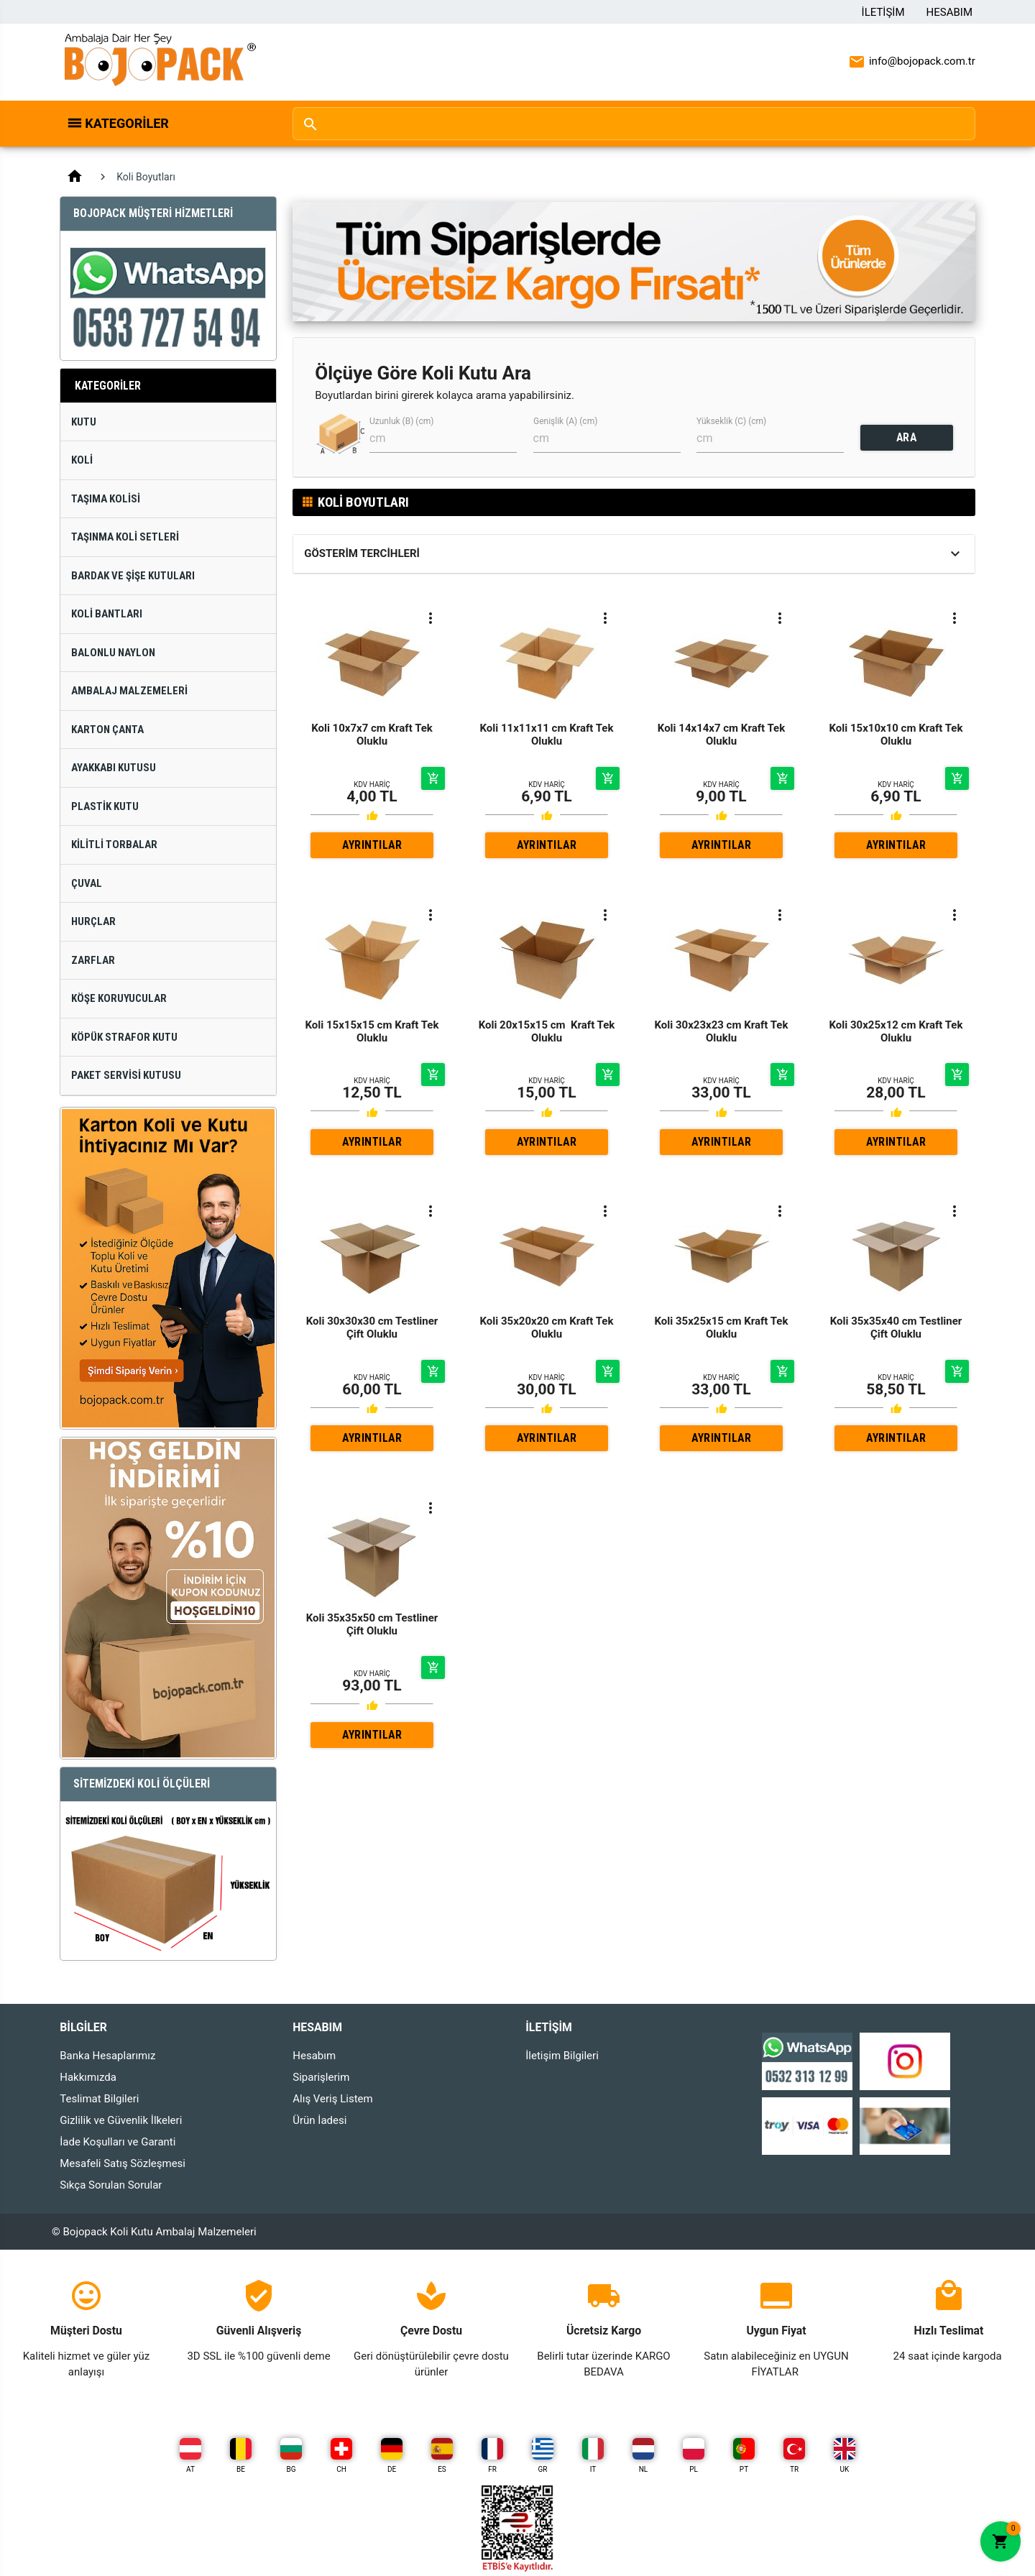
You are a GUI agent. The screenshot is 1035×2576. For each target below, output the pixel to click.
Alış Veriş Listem (332, 2098)
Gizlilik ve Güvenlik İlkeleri (121, 2120)
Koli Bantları (106, 613)
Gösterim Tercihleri (362, 553)
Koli (82, 460)
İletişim (883, 12)
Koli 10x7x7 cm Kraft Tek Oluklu (372, 735)
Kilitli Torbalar (114, 844)
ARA (906, 437)
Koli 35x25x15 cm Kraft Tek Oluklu (721, 1327)
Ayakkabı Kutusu (113, 767)
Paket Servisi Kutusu (126, 1075)
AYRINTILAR (372, 845)
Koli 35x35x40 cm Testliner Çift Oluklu (896, 1327)
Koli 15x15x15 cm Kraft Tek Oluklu (372, 1031)
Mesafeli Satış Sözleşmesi (122, 2163)
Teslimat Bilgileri (99, 2098)
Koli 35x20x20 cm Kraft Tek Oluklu (547, 1327)
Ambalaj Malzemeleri (129, 690)
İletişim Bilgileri (562, 2055)
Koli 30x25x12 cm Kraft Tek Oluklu (896, 1031)
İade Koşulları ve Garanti (117, 2141)
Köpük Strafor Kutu (124, 1037)
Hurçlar (93, 921)
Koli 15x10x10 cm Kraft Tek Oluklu (896, 735)
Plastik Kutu (105, 806)
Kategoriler (127, 123)
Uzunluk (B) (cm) (401, 421)
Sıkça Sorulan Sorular (111, 2185)
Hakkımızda (88, 2077)
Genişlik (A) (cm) (565, 421)
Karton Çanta (107, 729)
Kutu (83, 421)
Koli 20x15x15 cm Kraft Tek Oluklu (547, 1031)
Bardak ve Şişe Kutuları (133, 575)
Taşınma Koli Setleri (125, 536)
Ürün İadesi (319, 2120)
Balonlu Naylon (113, 652)
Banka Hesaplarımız (107, 2055)
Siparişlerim (321, 2077)
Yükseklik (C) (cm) (731, 421)
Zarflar (93, 960)
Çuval (86, 883)
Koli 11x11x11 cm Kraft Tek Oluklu (547, 735)
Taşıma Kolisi (105, 498)
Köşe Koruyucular (119, 998)
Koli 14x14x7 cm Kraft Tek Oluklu (721, 735)
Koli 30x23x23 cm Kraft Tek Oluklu (721, 1031)
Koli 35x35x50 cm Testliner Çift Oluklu (372, 1624)
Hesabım (949, 12)
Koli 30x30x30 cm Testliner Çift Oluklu (372, 1327)
